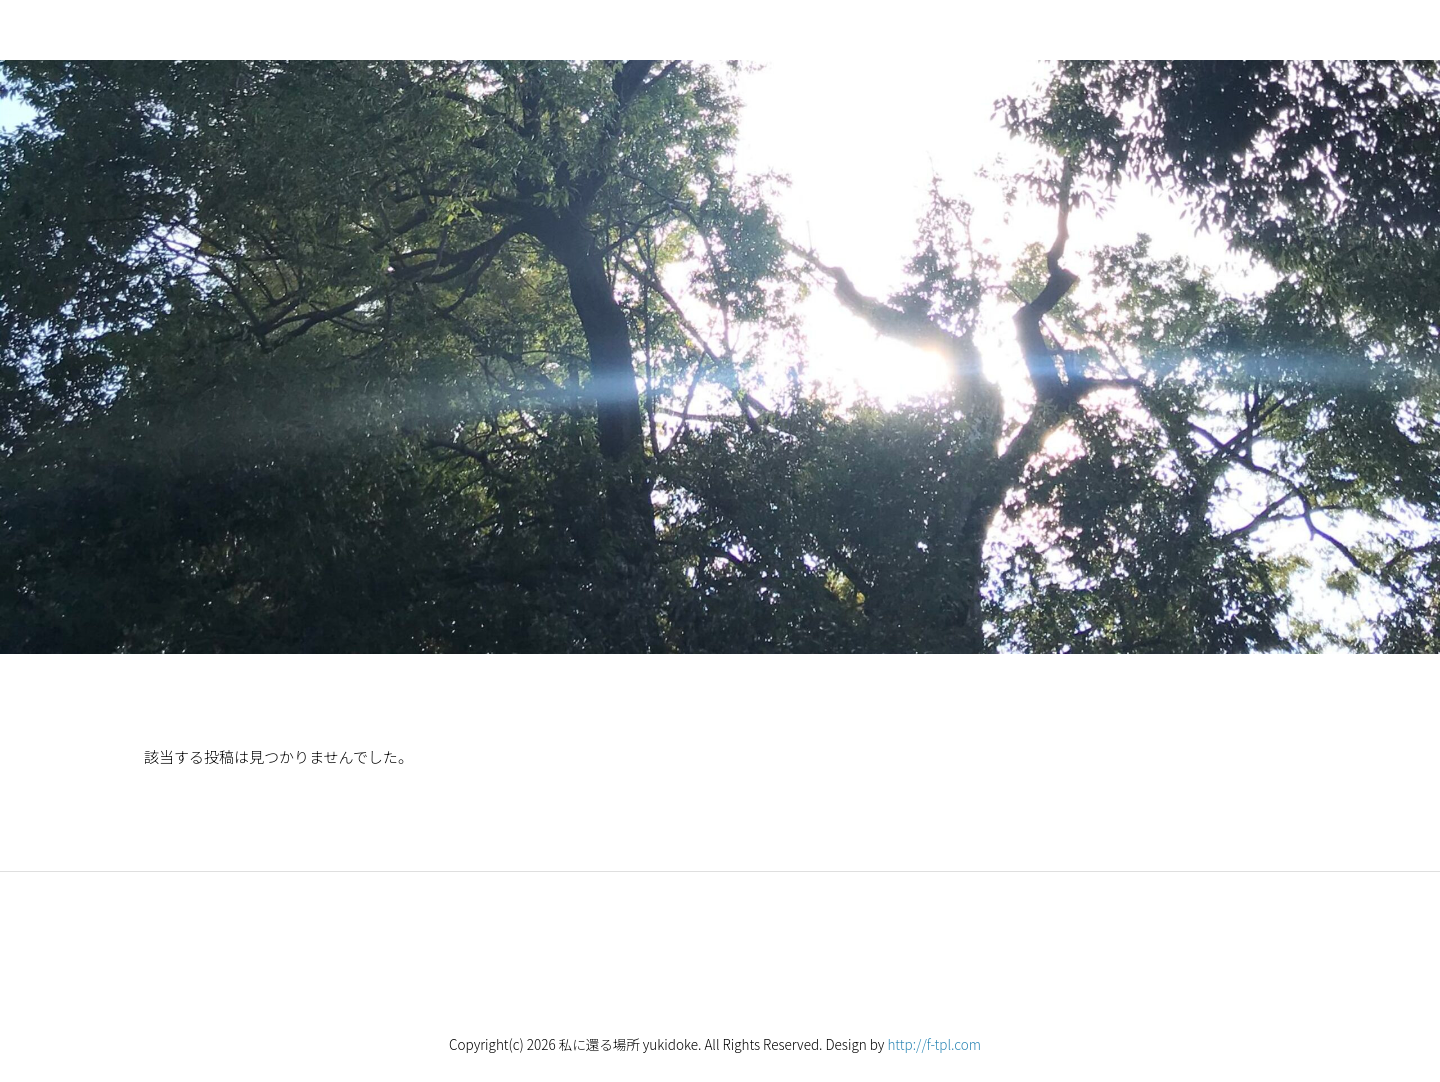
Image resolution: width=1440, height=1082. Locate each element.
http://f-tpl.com (934, 1044)
